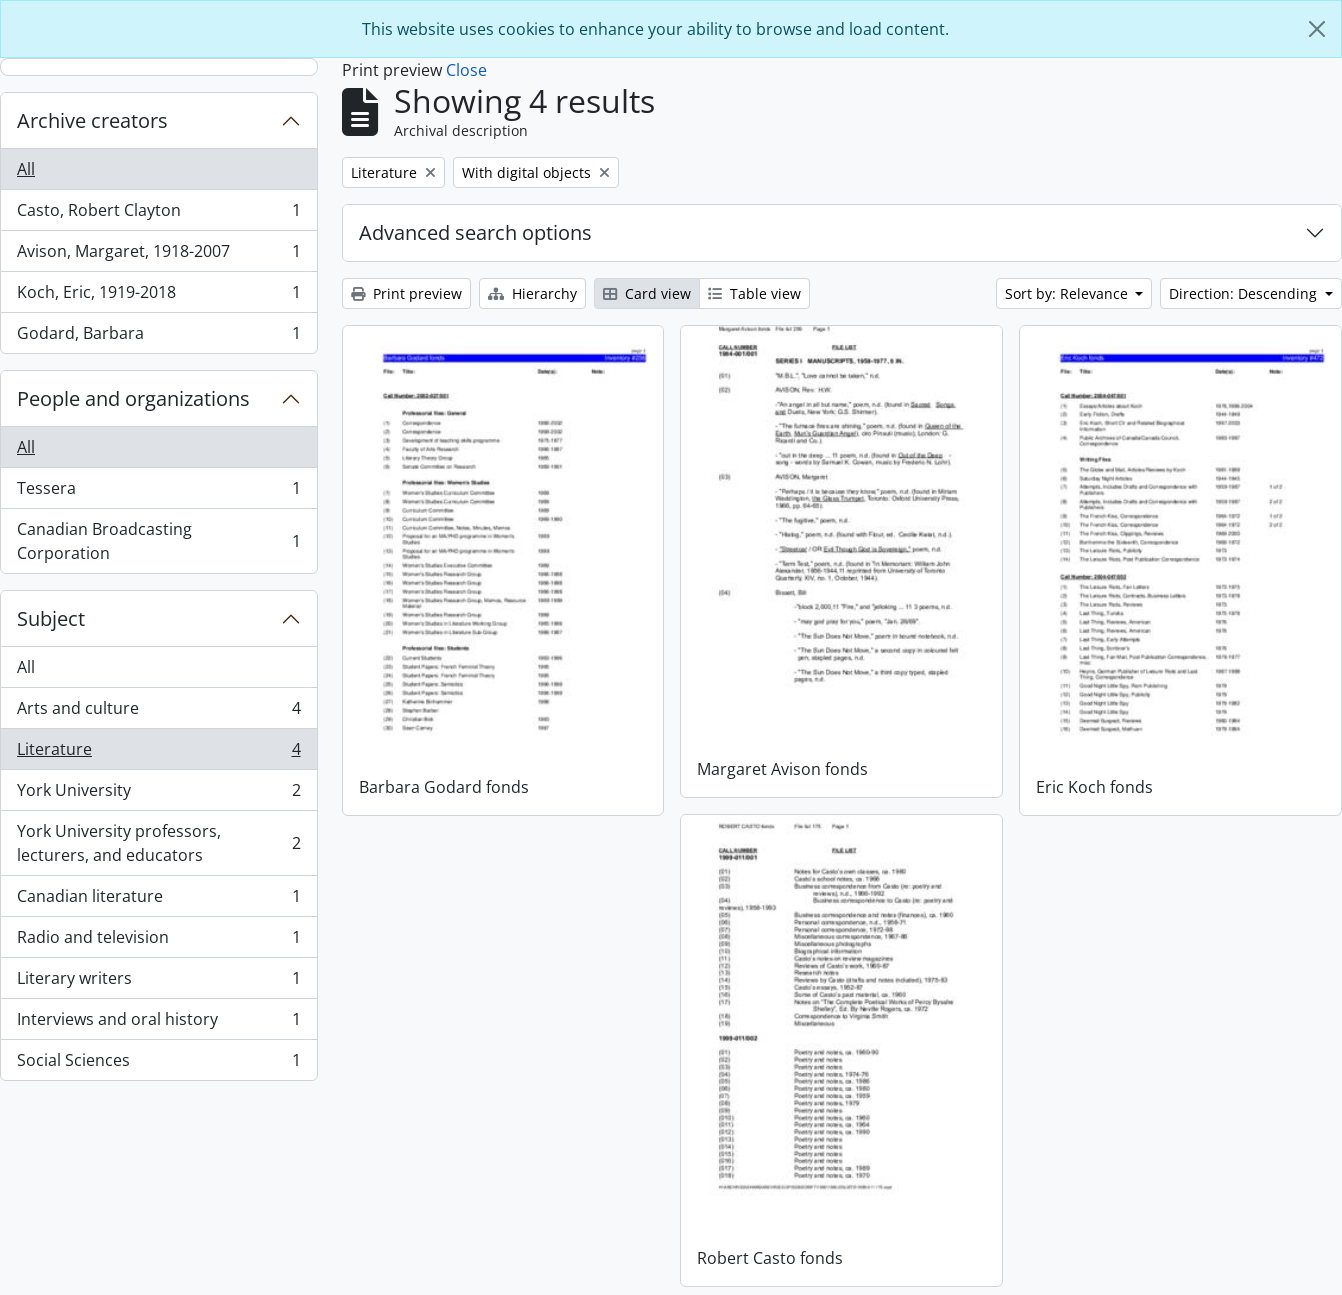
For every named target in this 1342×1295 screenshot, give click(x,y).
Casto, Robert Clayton (158, 214)
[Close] (1317, 29)
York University (158, 794)
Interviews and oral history (158, 1023)
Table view (754, 293)
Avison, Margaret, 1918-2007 (158, 255)
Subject (51, 618)
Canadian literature (158, 900)
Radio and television (158, 941)
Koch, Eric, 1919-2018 (158, 296)
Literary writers (158, 982)
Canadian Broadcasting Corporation (158, 541)
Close (466, 70)
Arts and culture (158, 712)
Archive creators (92, 120)
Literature (158, 753)
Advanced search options (475, 232)
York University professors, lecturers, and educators (158, 843)
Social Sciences (158, 1064)
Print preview (406, 293)
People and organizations (133, 398)
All (26, 169)
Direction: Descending (1245, 293)
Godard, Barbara (158, 337)
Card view (647, 293)
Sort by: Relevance (1068, 293)
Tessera (158, 492)
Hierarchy (532, 293)
